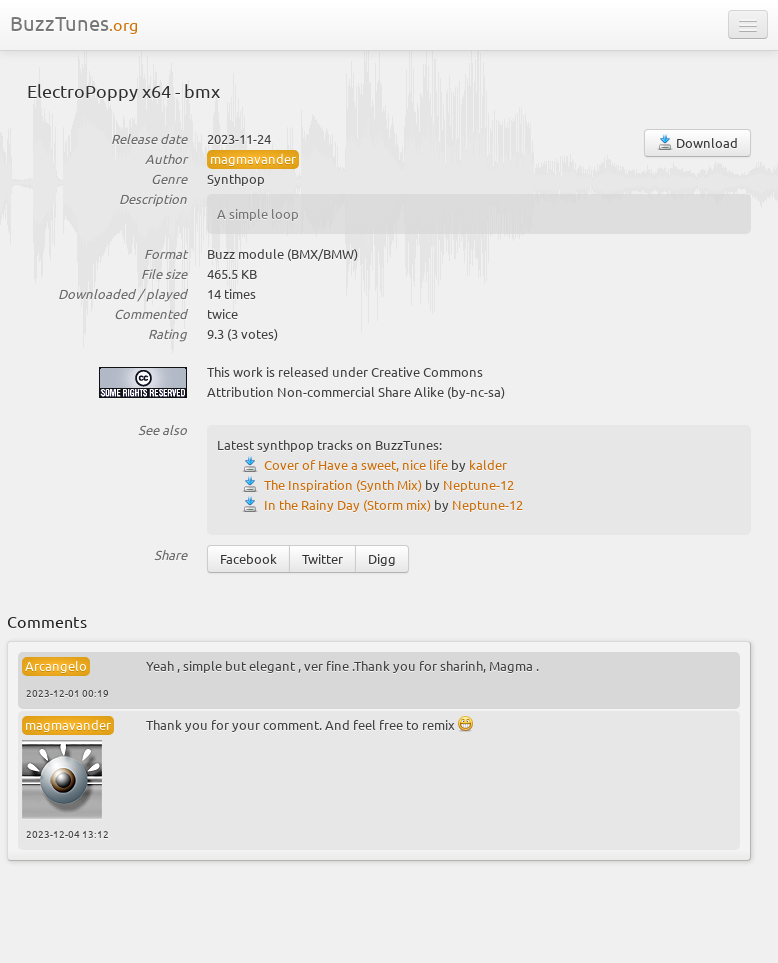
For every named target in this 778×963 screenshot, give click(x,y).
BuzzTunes (74, 22)
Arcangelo (56, 665)
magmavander (253, 158)
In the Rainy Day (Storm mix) (347, 504)
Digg (382, 558)
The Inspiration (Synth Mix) (343, 484)
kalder (488, 464)
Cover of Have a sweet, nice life (356, 464)
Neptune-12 (478, 484)
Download (697, 142)
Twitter (322, 558)
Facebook (248, 558)
